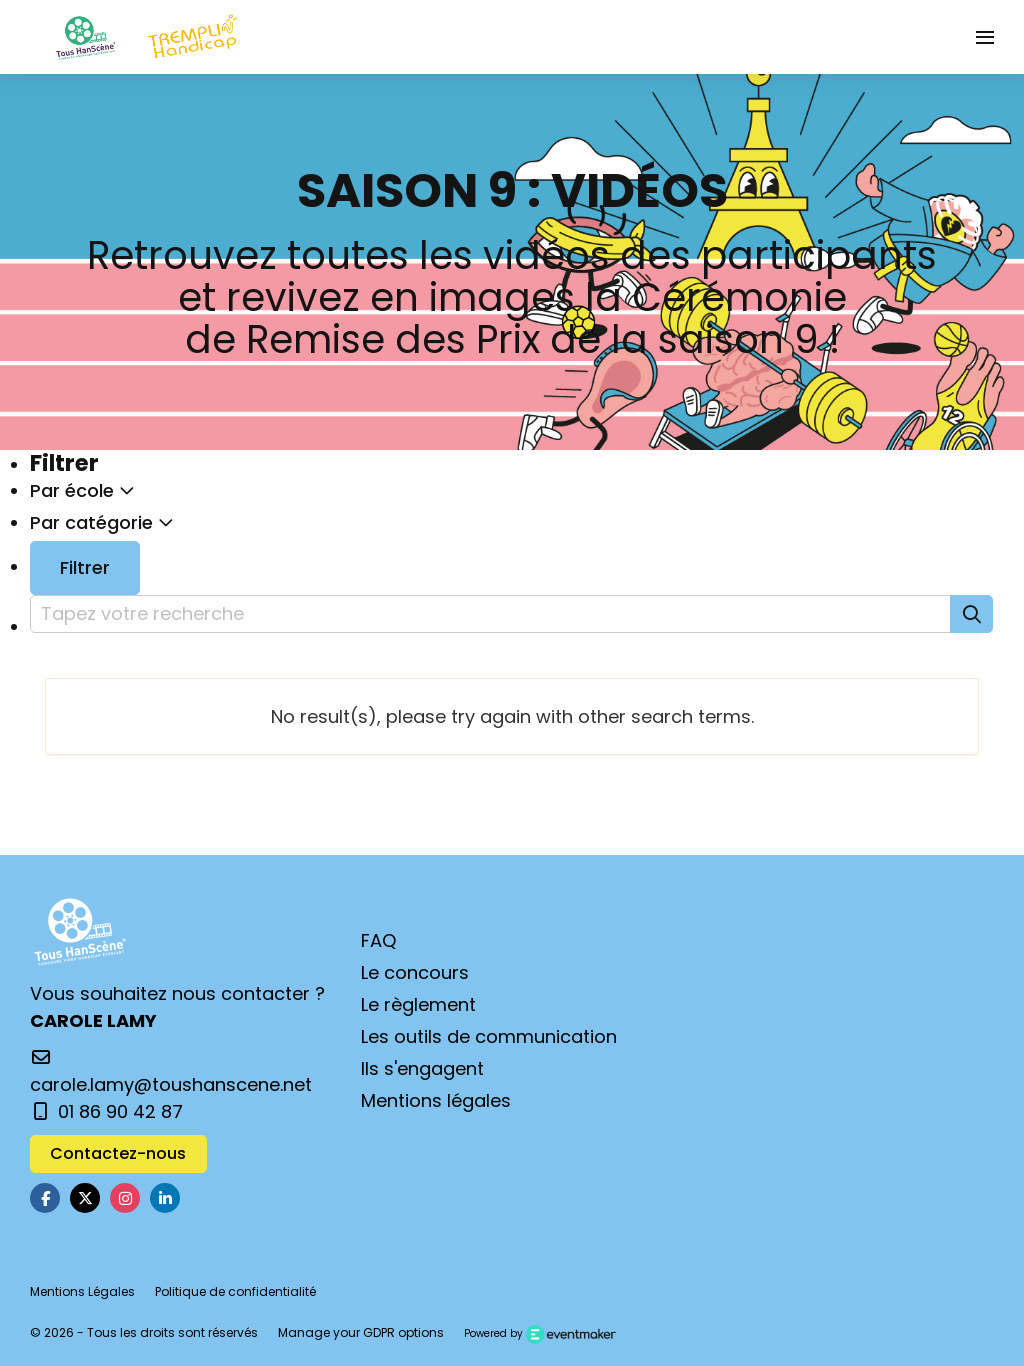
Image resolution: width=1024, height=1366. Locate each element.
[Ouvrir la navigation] (985, 37)
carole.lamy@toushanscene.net (171, 1073)
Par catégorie (102, 522)
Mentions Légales (82, 1291)
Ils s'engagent (422, 1068)
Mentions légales (436, 1100)
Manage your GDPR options (361, 1332)
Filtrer (85, 567)
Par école (82, 490)
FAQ (378, 940)
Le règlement (418, 1004)
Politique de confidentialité (235, 1291)
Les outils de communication (489, 1036)
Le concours (415, 972)
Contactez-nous (118, 1153)
